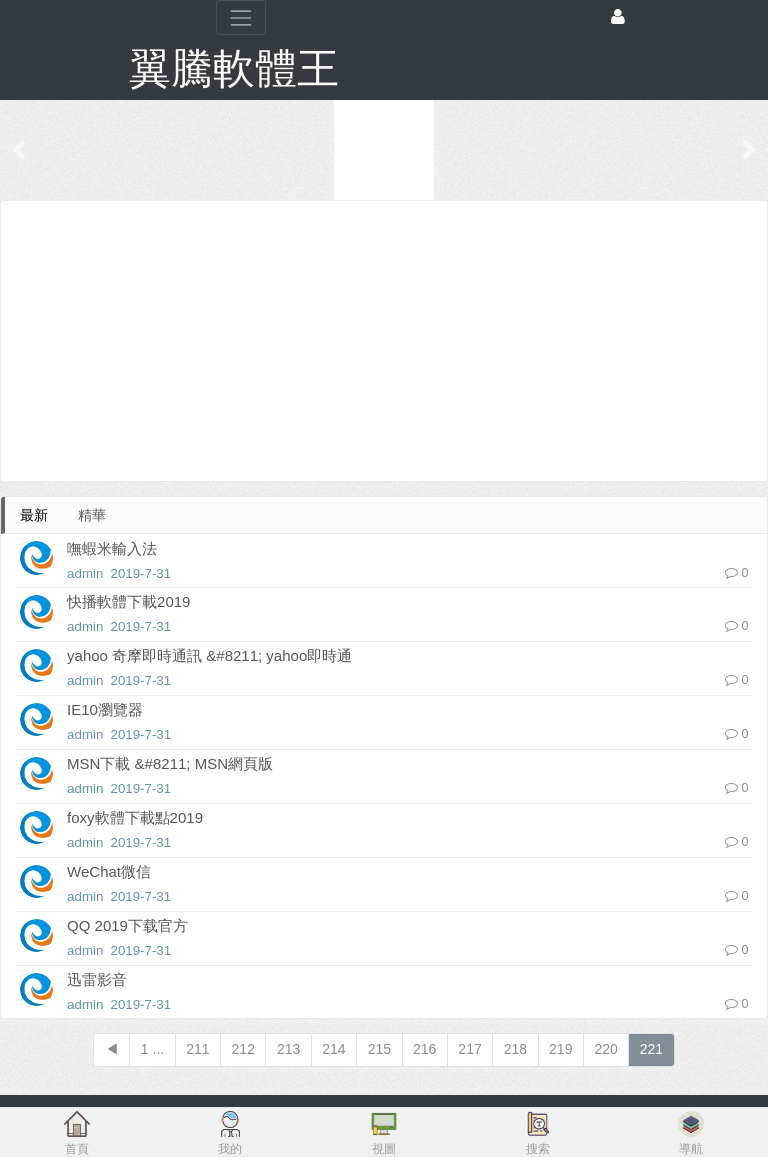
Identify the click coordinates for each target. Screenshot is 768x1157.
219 (560, 1049)
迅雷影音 (97, 979)
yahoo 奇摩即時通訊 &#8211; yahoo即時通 (209, 655)
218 (515, 1049)
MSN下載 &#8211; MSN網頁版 (170, 763)
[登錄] (618, 17)
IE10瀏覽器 (105, 709)
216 (424, 1049)
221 (651, 1049)
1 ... (152, 1049)
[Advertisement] (384, 341)
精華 (92, 515)
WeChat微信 (109, 871)
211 (197, 1049)
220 (605, 1049)
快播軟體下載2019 (128, 601)
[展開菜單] (240, 17)
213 (288, 1049)
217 (469, 1049)
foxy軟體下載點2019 (135, 817)
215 (379, 1049)
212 (243, 1049)
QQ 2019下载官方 (127, 925)
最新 (34, 515)
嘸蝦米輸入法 (112, 548)
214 (333, 1049)
